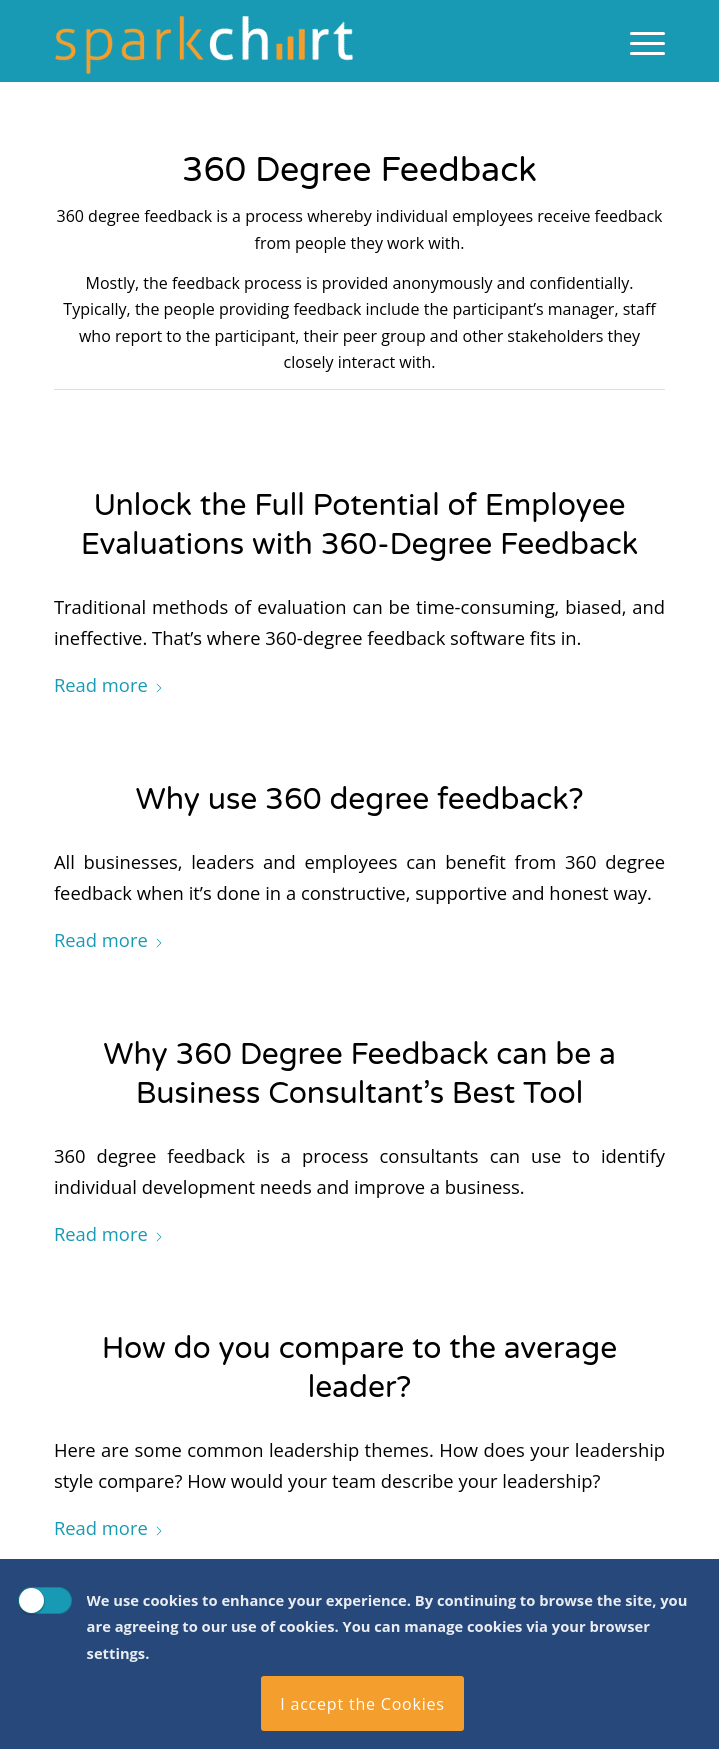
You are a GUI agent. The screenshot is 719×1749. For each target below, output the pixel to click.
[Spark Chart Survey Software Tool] (298, 41)
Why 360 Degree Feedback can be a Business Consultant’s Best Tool (359, 1074)
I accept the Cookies (362, 1704)
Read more (109, 684)
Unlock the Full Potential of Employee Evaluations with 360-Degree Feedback (359, 525)
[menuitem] (637, 41)
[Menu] (637, 41)
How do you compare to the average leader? (360, 1368)
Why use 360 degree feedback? (359, 799)
